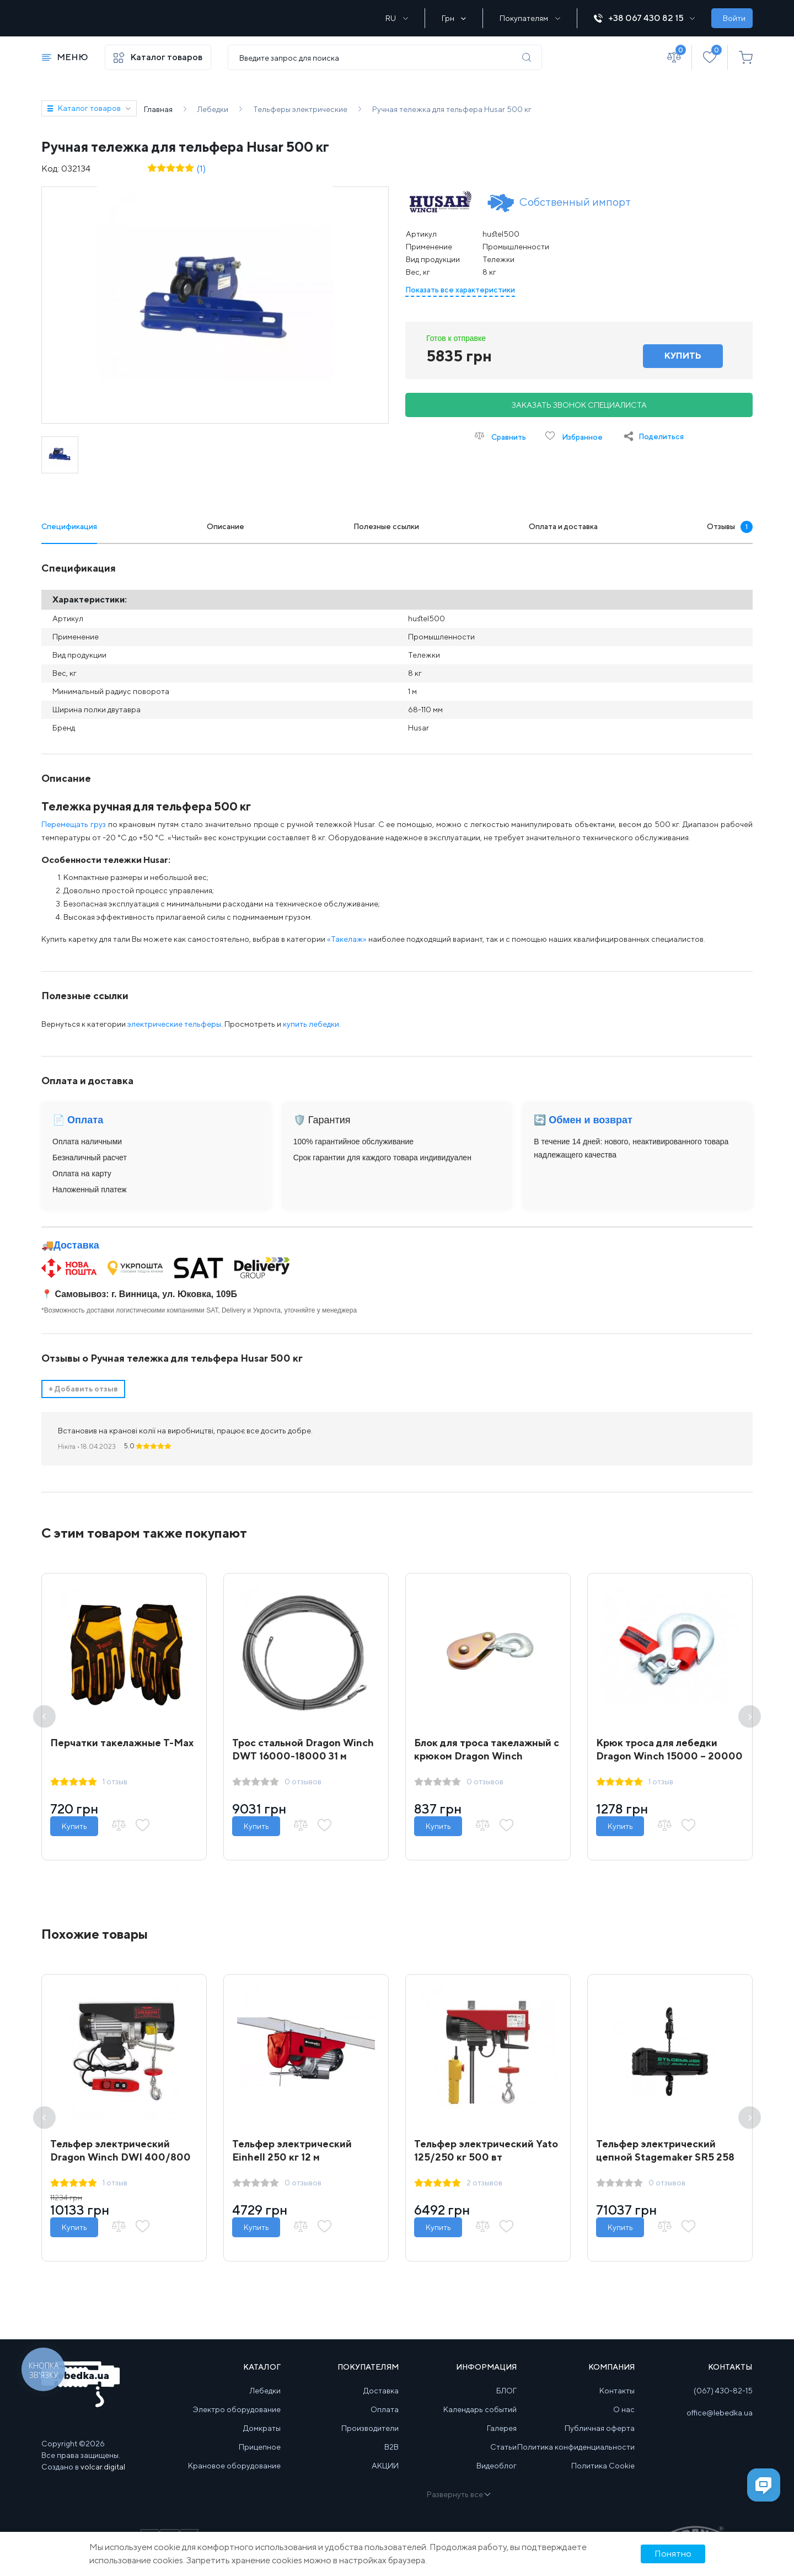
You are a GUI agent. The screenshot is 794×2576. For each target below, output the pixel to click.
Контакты (617, 2401)
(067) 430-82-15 (723, 2401)
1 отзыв (117, 1784)
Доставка (76, 1245)
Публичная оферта (600, 2439)
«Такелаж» (347, 939)
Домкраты (262, 2439)
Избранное (574, 436)
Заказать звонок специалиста (579, 405)
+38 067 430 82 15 (644, 18)
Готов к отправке (456, 338)
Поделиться (661, 436)
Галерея (502, 2439)
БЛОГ (506, 2401)
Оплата (385, 2420)
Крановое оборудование (234, 2476)
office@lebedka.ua (719, 2423)
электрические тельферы (174, 1024)
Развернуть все (458, 2505)
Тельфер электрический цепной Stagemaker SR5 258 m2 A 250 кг (668, 2165)
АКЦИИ (385, 2476)
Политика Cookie (603, 2476)
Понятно (672, 2553)
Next (749, 1719)
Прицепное (260, 2458)
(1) (201, 168)
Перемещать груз (73, 824)
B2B (391, 2458)
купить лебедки (311, 1024)
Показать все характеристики (460, 289)
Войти (734, 18)
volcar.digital (103, 2477)
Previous (44, 1719)
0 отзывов (305, 1784)
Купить (77, 1829)
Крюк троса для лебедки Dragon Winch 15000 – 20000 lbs (659, 1759)
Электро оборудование (237, 2420)
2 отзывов (487, 2190)
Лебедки (265, 2401)
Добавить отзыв (83, 1388)
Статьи (503, 2458)
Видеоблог (496, 2476)
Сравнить (500, 436)
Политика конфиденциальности (576, 2458)
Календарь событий (480, 2420)
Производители (370, 2439)
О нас (624, 2420)
